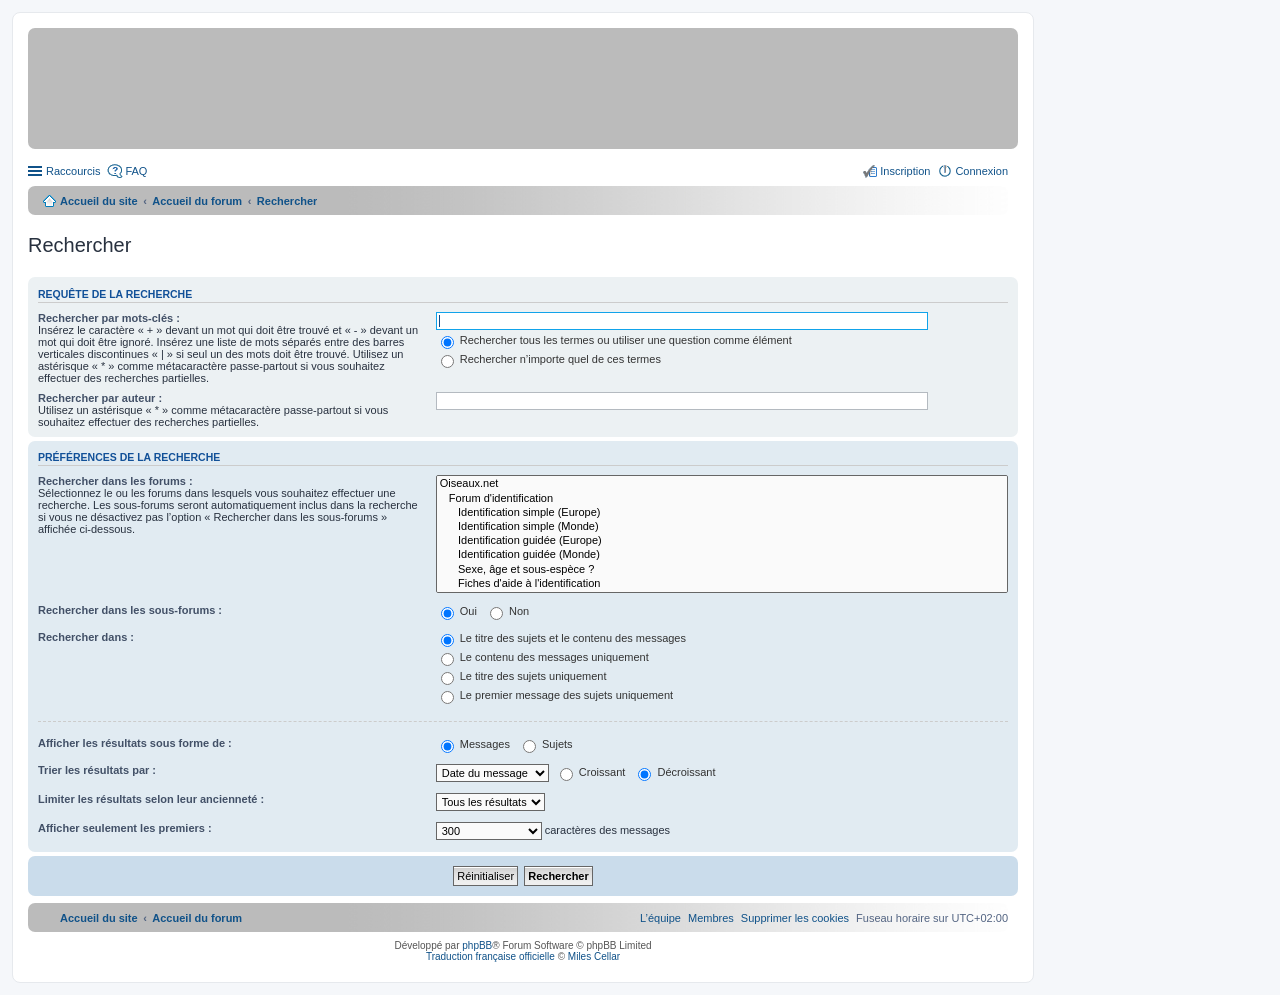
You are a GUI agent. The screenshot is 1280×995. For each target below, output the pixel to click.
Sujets (548, 744)
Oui (459, 611)
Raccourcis (73, 171)
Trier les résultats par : (97, 770)
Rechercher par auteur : (100, 398)
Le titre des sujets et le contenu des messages (563, 638)
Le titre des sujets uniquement (524, 676)
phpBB (477, 945)
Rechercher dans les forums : (115, 481)
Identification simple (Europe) (722, 513)
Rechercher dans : (86, 637)
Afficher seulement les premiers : (125, 828)
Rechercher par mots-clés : (109, 318)
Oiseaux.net (722, 484)
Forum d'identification (722, 499)
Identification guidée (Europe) (722, 541)
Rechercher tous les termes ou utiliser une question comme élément (616, 340)
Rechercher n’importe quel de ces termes (551, 359)
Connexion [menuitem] (981, 171)
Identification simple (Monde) (722, 527)
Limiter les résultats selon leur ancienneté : (151, 799)
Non (509, 611)
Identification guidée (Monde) (722, 555)
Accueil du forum (197, 201)
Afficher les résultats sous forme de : (135, 743)
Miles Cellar (594, 956)
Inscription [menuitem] (905, 171)
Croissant (593, 772)
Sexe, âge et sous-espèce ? (722, 570)
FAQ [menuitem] (136, 171)
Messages (475, 744)
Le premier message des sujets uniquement (557, 695)
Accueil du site (99, 201)
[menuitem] (795, 918)
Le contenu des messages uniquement (545, 657)
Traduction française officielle (490, 956)
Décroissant (676, 772)
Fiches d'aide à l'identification (722, 584)
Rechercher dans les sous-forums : (130, 610)
